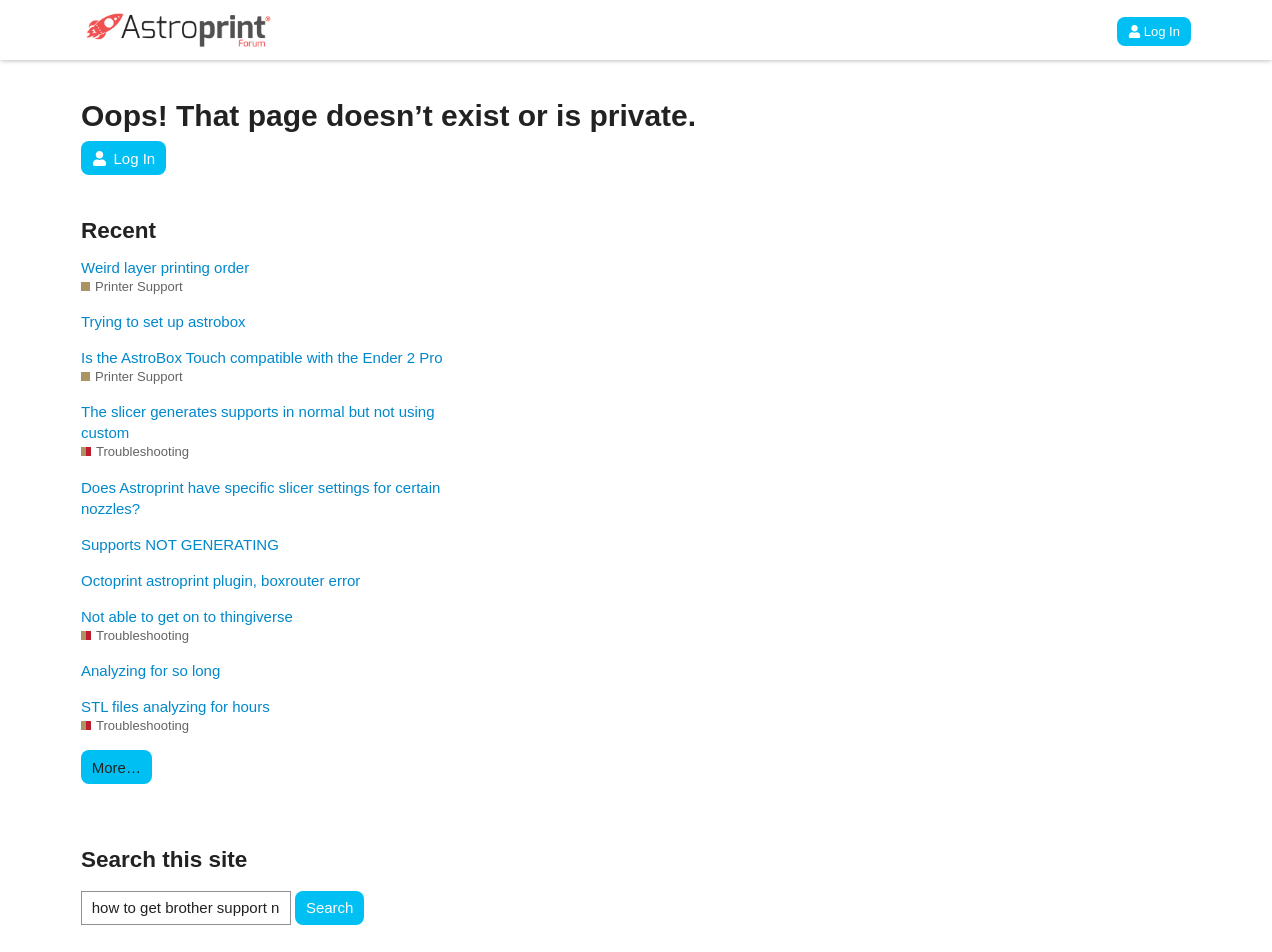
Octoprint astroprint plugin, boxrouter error (220, 580)
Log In (1154, 31)
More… (116, 767)
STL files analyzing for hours (175, 706)
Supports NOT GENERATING (180, 544)
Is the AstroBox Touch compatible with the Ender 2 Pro (262, 357)
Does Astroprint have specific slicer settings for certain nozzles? (260, 498)
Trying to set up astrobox (163, 321)
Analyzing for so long (150, 670)
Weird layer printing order (165, 267)
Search (330, 907)
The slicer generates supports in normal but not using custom (258, 422)
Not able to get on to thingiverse (187, 616)
